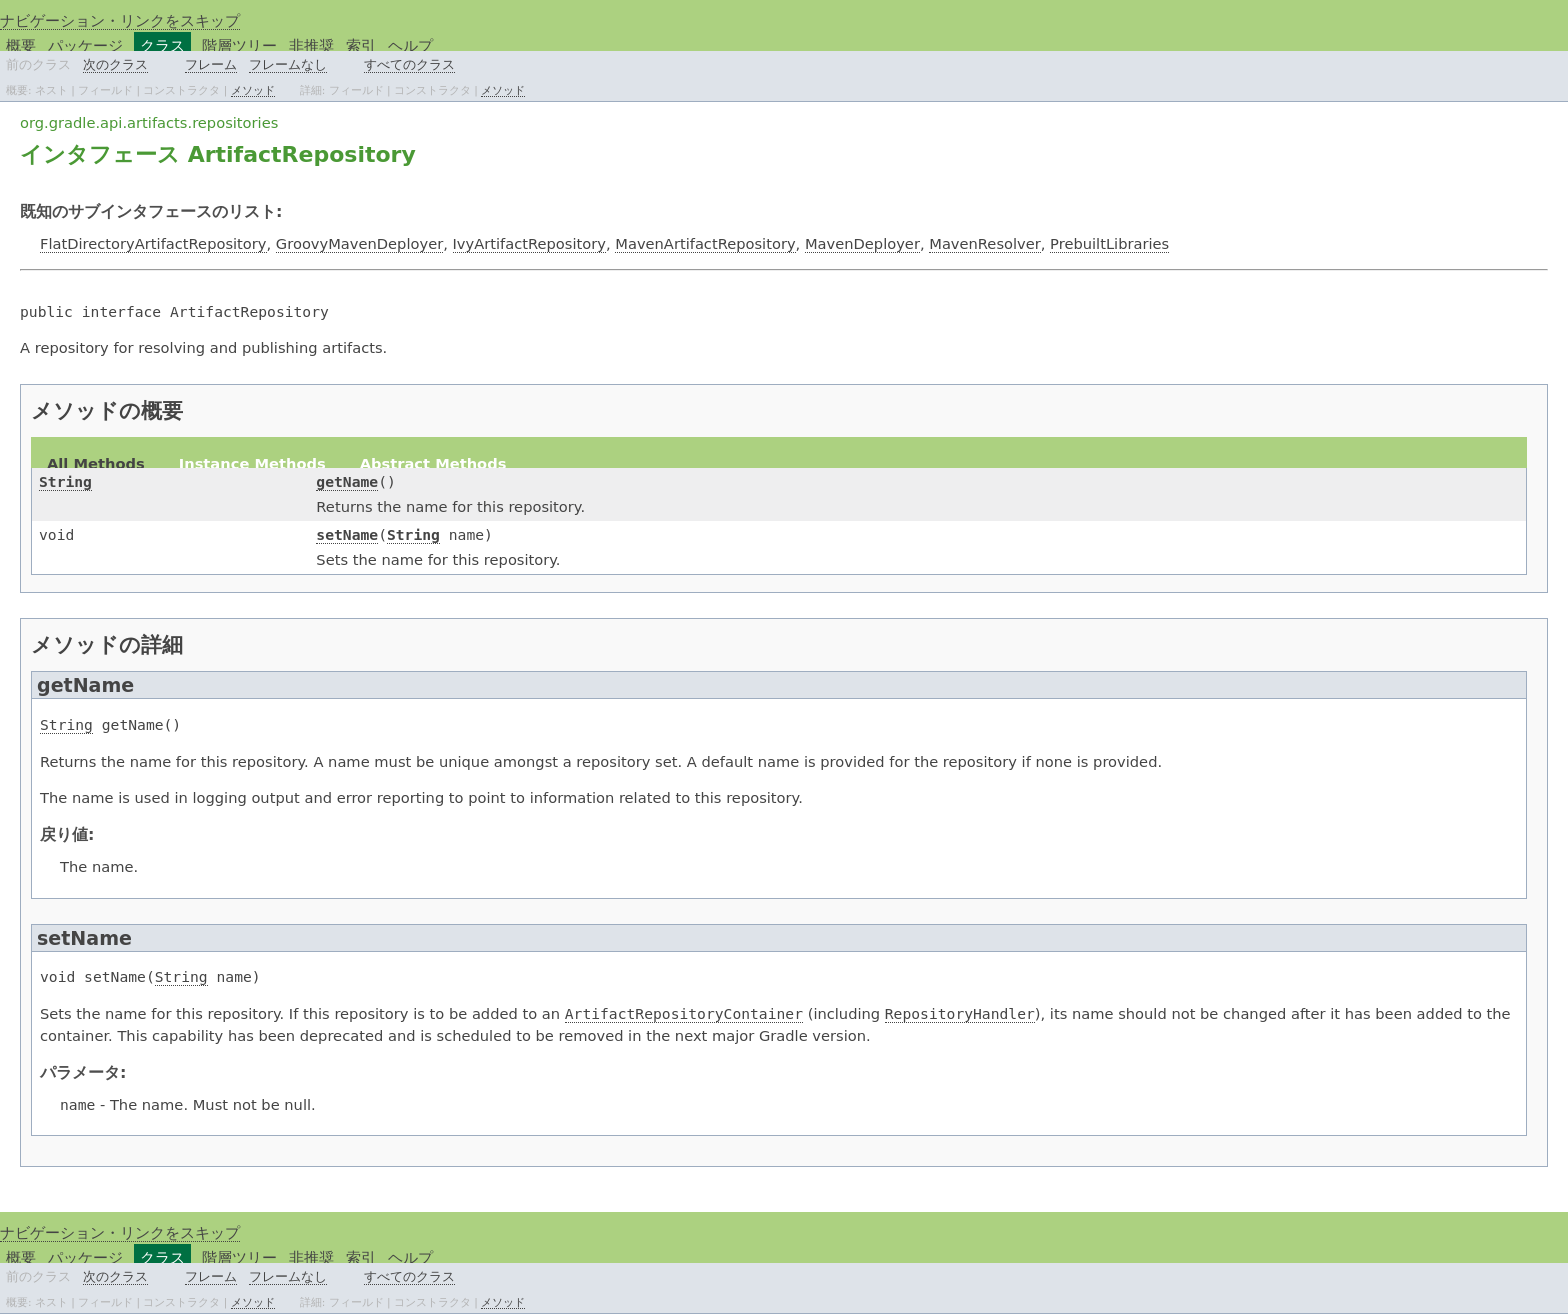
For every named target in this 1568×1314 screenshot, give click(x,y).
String (65, 481)
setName (347, 534)
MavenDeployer (862, 243)
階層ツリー (239, 45)
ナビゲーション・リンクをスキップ (120, 20)
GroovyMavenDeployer (359, 243)
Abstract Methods (433, 463)
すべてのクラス (409, 64)
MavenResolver (985, 243)
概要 (21, 45)
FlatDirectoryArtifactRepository (153, 243)
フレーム (211, 64)
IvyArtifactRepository (529, 243)
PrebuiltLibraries (1109, 243)
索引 (361, 45)
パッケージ (85, 45)
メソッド (253, 90)
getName (347, 481)
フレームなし (288, 64)
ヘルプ (410, 45)
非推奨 (311, 45)
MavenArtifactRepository (705, 243)
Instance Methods (252, 463)
